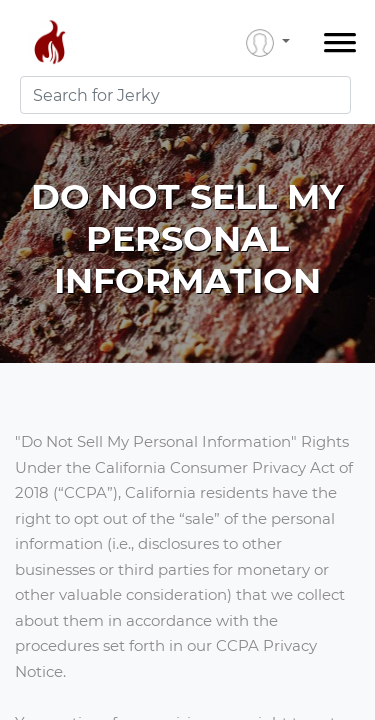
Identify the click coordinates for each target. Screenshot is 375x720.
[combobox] (185, 95)
